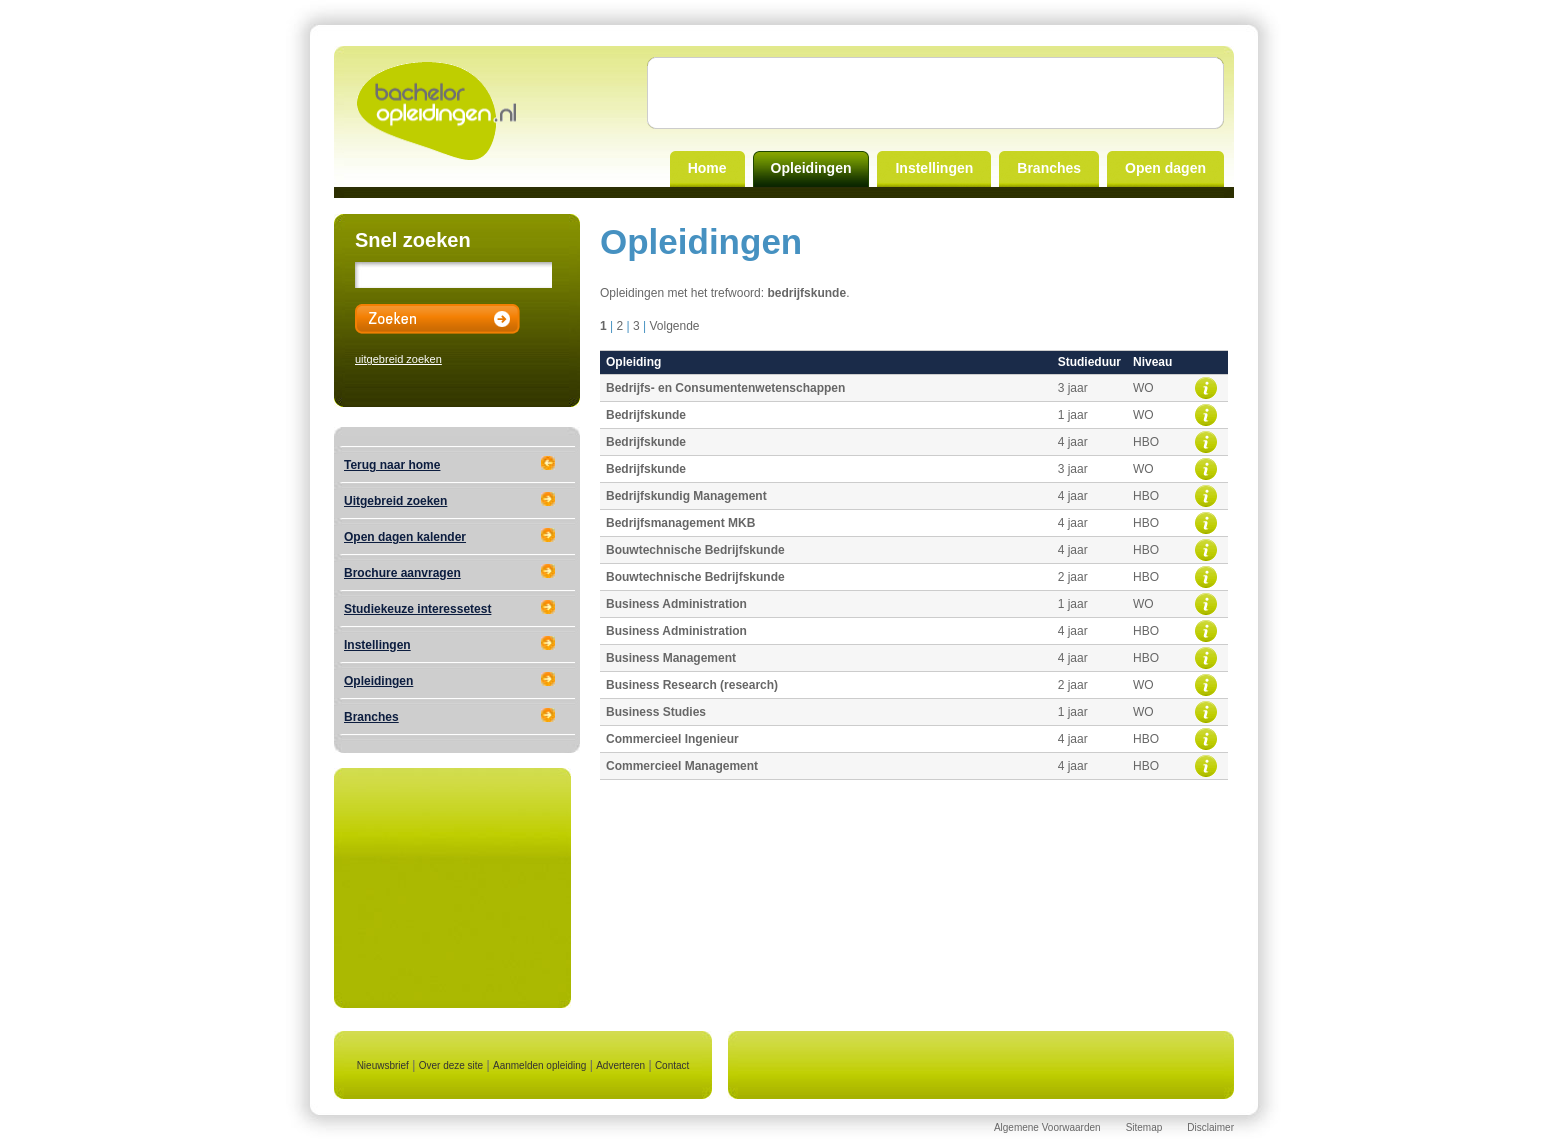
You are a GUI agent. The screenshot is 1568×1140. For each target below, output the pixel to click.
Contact (672, 1065)
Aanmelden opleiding (539, 1065)
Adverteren (620, 1065)
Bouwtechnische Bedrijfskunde (695, 550)
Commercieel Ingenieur (672, 739)
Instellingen (934, 168)
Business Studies (656, 712)
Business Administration (676, 604)
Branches (1049, 168)
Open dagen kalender (405, 537)
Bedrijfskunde (646, 415)
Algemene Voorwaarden (1047, 1127)
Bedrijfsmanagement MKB (680, 523)
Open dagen (1165, 168)
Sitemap (1144, 1127)
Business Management (671, 658)
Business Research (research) (692, 685)
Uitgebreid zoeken (395, 501)
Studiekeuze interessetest (417, 609)
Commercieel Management (682, 766)
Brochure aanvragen (402, 573)
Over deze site (451, 1065)
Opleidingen (811, 168)
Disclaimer (1210, 1127)
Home (707, 168)
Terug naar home (392, 465)
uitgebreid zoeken (398, 359)
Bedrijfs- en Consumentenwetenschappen (725, 388)
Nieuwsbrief (383, 1065)
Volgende (674, 326)
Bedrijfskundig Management (686, 496)
